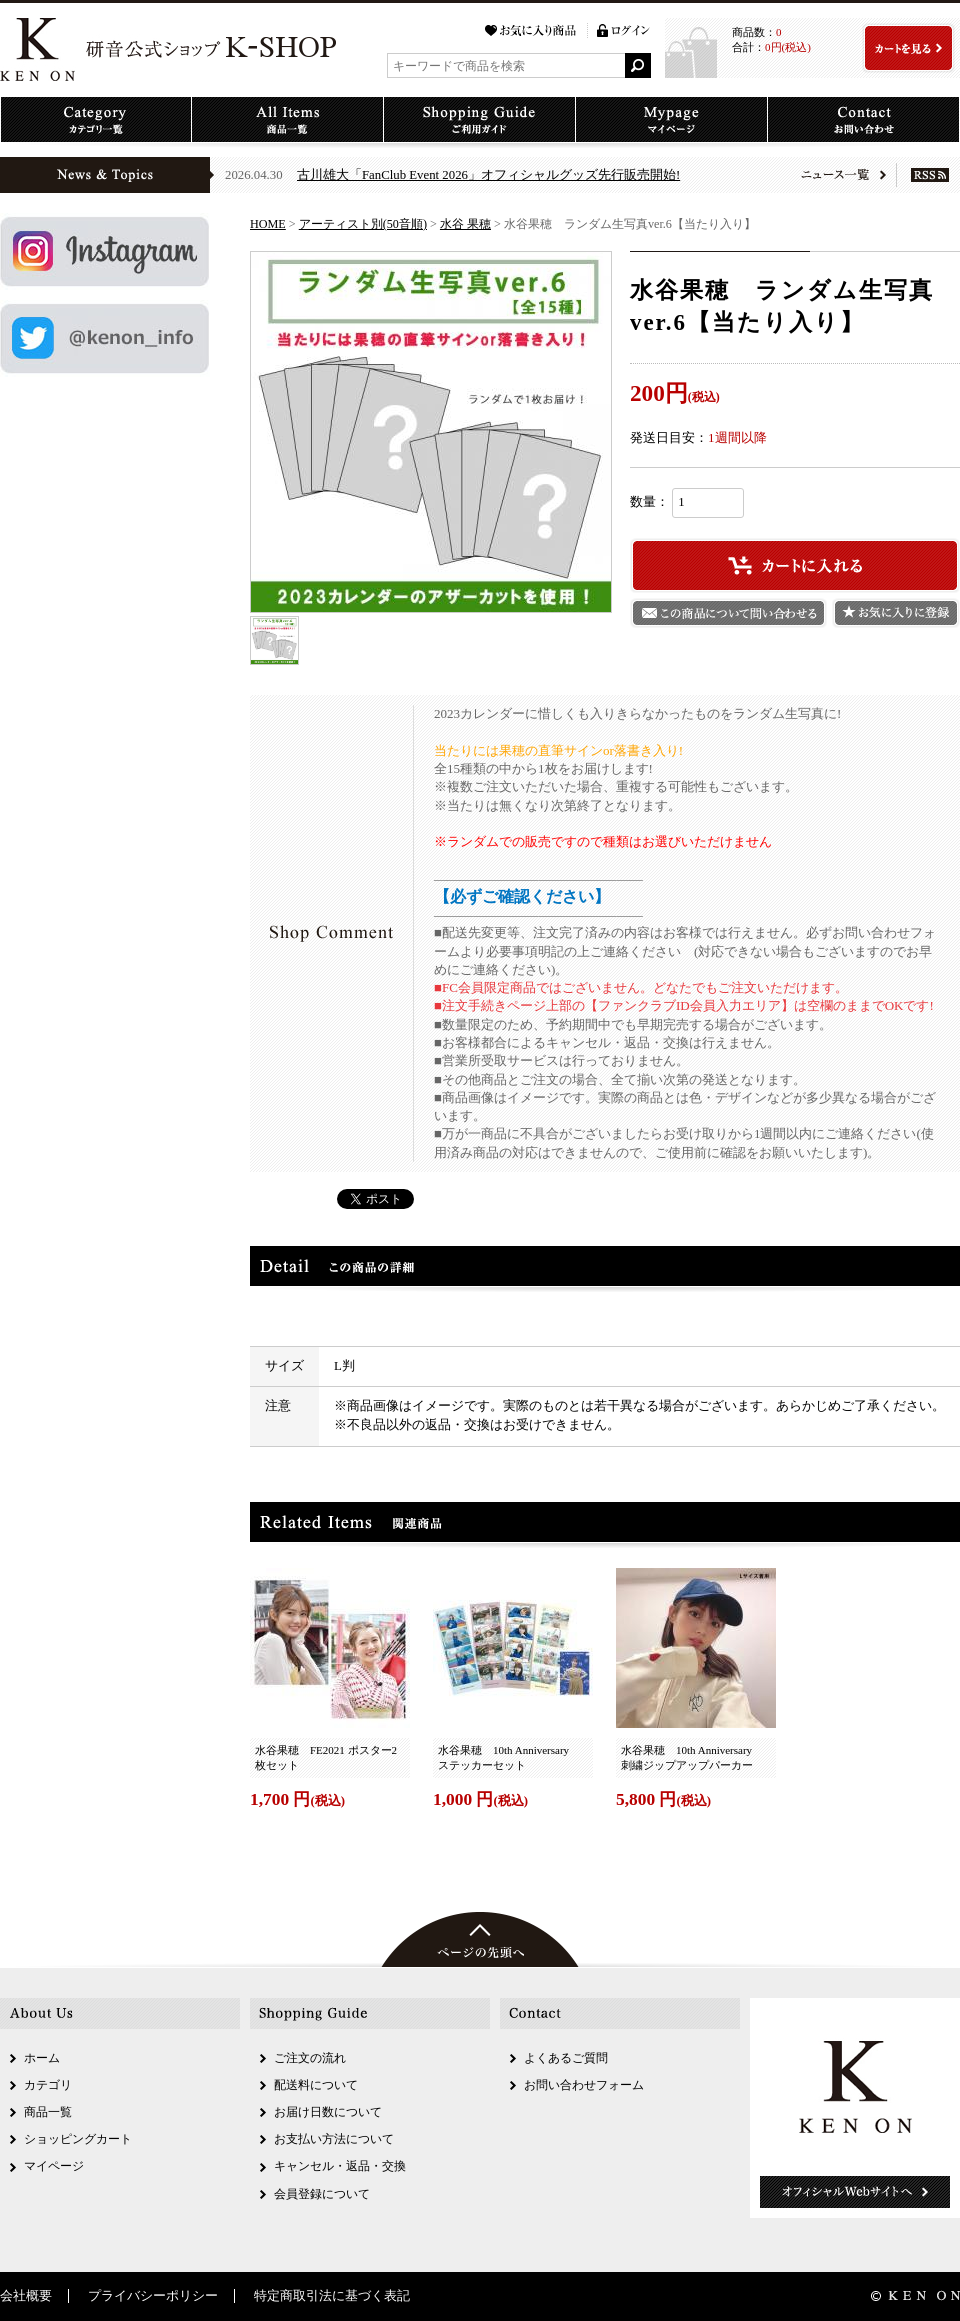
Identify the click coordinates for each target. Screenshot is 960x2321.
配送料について (316, 2085)
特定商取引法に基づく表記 (332, 2296)
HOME (268, 224)
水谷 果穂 (465, 224)
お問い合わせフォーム (584, 2085)
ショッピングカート (78, 2139)
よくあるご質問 (566, 2058)
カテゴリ (48, 2085)
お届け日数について (328, 2112)
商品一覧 (48, 2112)
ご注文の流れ (310, 2058)
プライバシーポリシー (153, 2296)
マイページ (54, 2166)
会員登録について (322, 2194)
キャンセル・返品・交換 (340, 2166)
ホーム (42, 2058)
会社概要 (26, 2296)
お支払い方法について (334, 2139)
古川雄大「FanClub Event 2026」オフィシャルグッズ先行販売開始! (488, 175)
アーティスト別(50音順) (363, 224)
